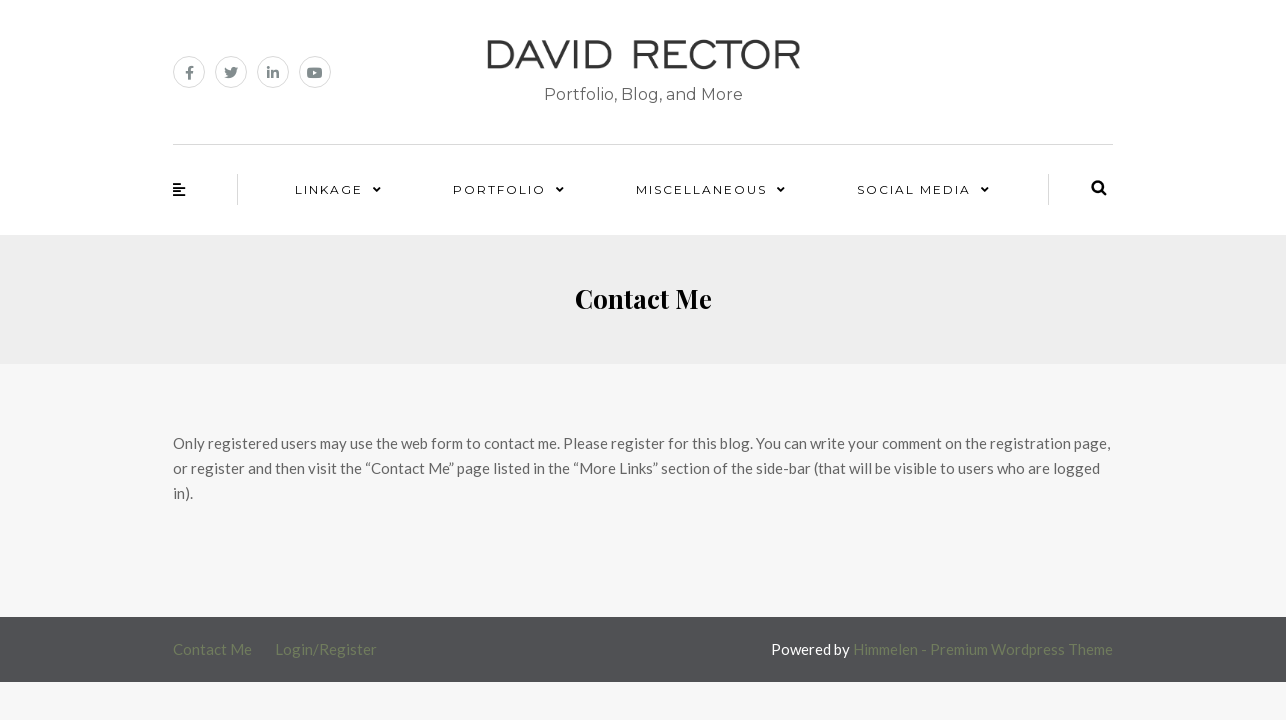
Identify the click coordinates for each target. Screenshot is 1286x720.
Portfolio (499, 189)
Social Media (914, 189)
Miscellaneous (701, 189)
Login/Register (326, 649)
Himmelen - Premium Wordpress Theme (983, 649)
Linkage (329, 189)
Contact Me (212, 649)
